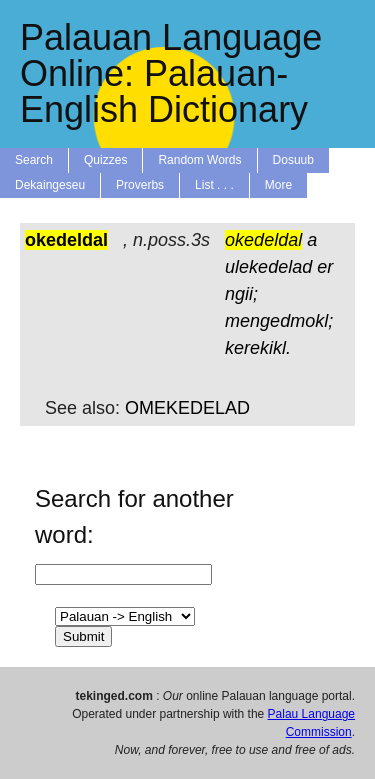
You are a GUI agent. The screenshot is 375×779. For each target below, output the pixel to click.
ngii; (241, 294)
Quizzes (105, 160)
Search (34, 160)
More (278, 185)
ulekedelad (268, 267)
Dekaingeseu (50, 185)
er (325, 267)
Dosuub (293, 160)
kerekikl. (258, 348)
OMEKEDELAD (187, 408)
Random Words (199, 160)
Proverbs (140, 185)
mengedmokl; (279, 321)
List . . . (214, 185)
